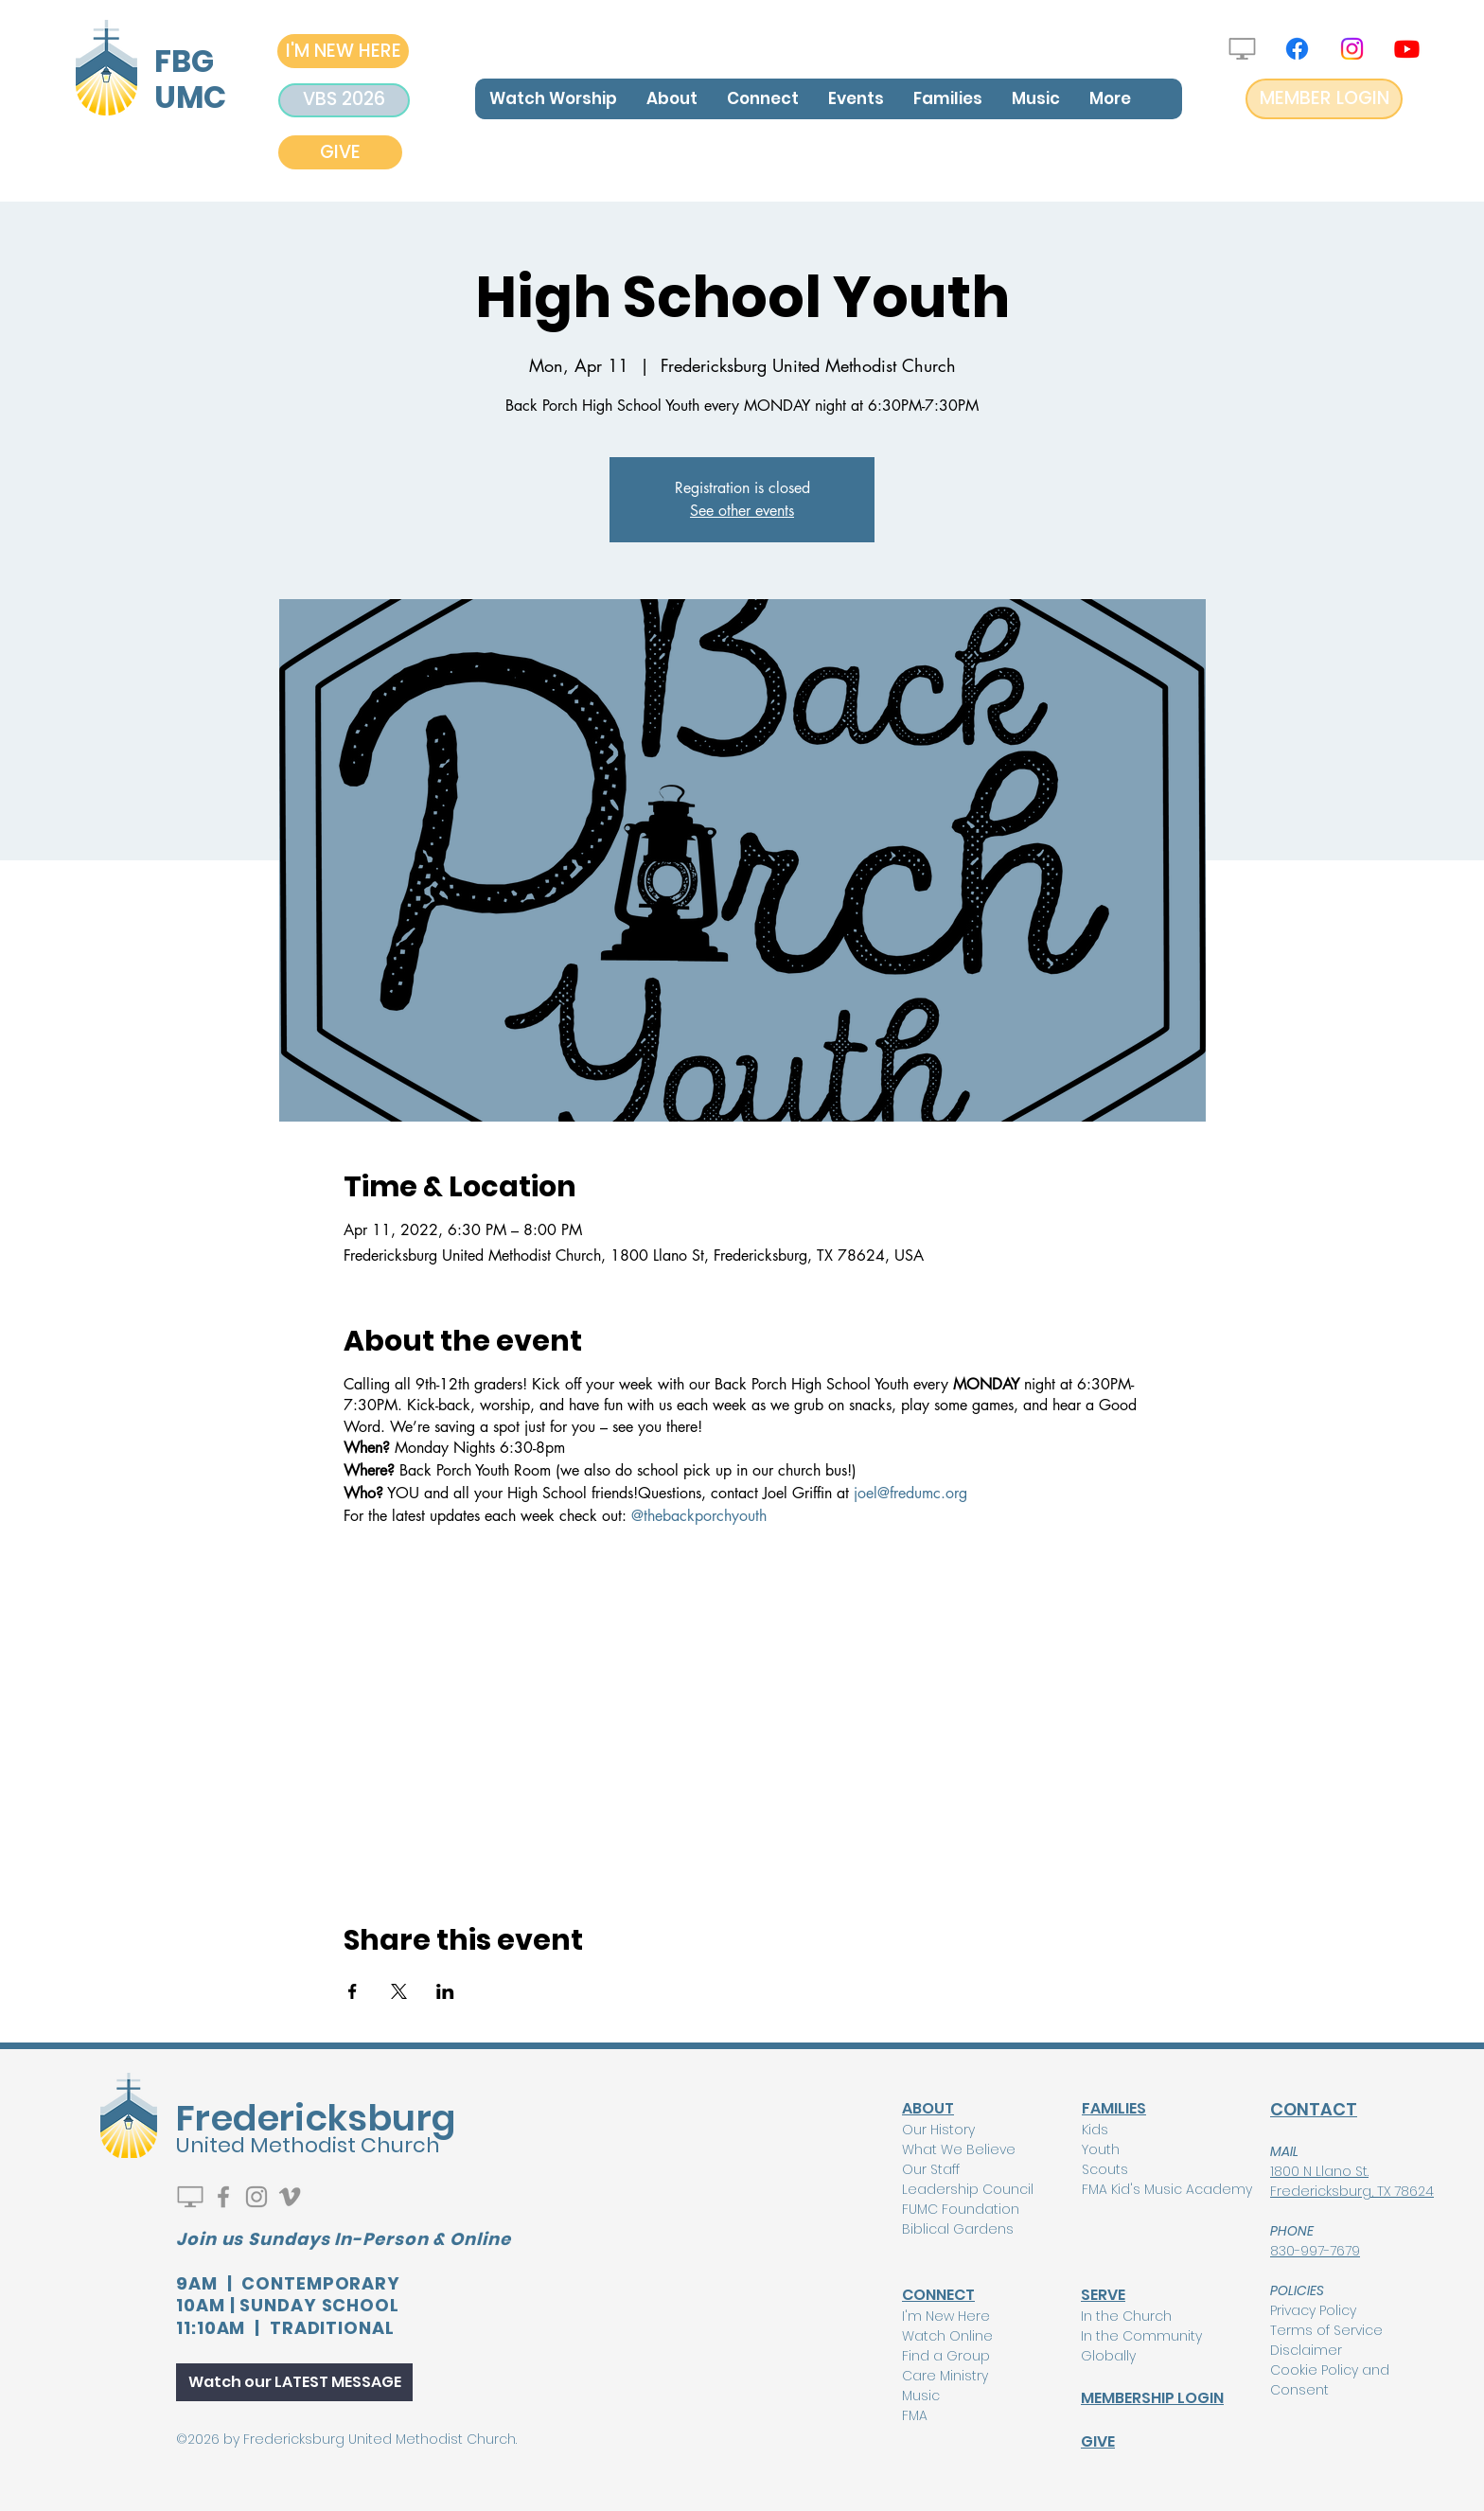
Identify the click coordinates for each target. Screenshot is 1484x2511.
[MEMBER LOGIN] (1324, 99)
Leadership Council (968, 2189)
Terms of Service (1326, 2330)
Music (921, 2395)
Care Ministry (945, 2375)
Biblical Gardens (958, 2228)
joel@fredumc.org (908, 1493)
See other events (742, 511)
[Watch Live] (1242, 48)
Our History (938, 2129)
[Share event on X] (399, 1991)
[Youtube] (1407, 48)
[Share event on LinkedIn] (445, 1991)
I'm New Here (946, 2316)
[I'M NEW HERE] (343, 51)
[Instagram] (1352, 48)
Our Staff (931, 2169)
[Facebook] (1297, 48)
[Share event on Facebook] (353, 1991)
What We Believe (959, 2149)
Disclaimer (1306, 2350)
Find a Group (946, 2355)
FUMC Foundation (960, 2209)
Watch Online (947, 2335)
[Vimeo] (289, 2197)
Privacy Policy (1313, 2310)
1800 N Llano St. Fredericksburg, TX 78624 (1352, 2181)
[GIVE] (340, 152)
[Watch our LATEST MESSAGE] (294, 2382)
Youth (1101, 2149)
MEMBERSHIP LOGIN (1152, 2398)
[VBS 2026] (344, 100)
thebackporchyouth (705, 1516)
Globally (1108, 2355)
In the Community (1141, 2335)
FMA (915, 2415)
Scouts (1105, 2169)
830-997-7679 (1315, 2250)
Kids (1095, 2129)
